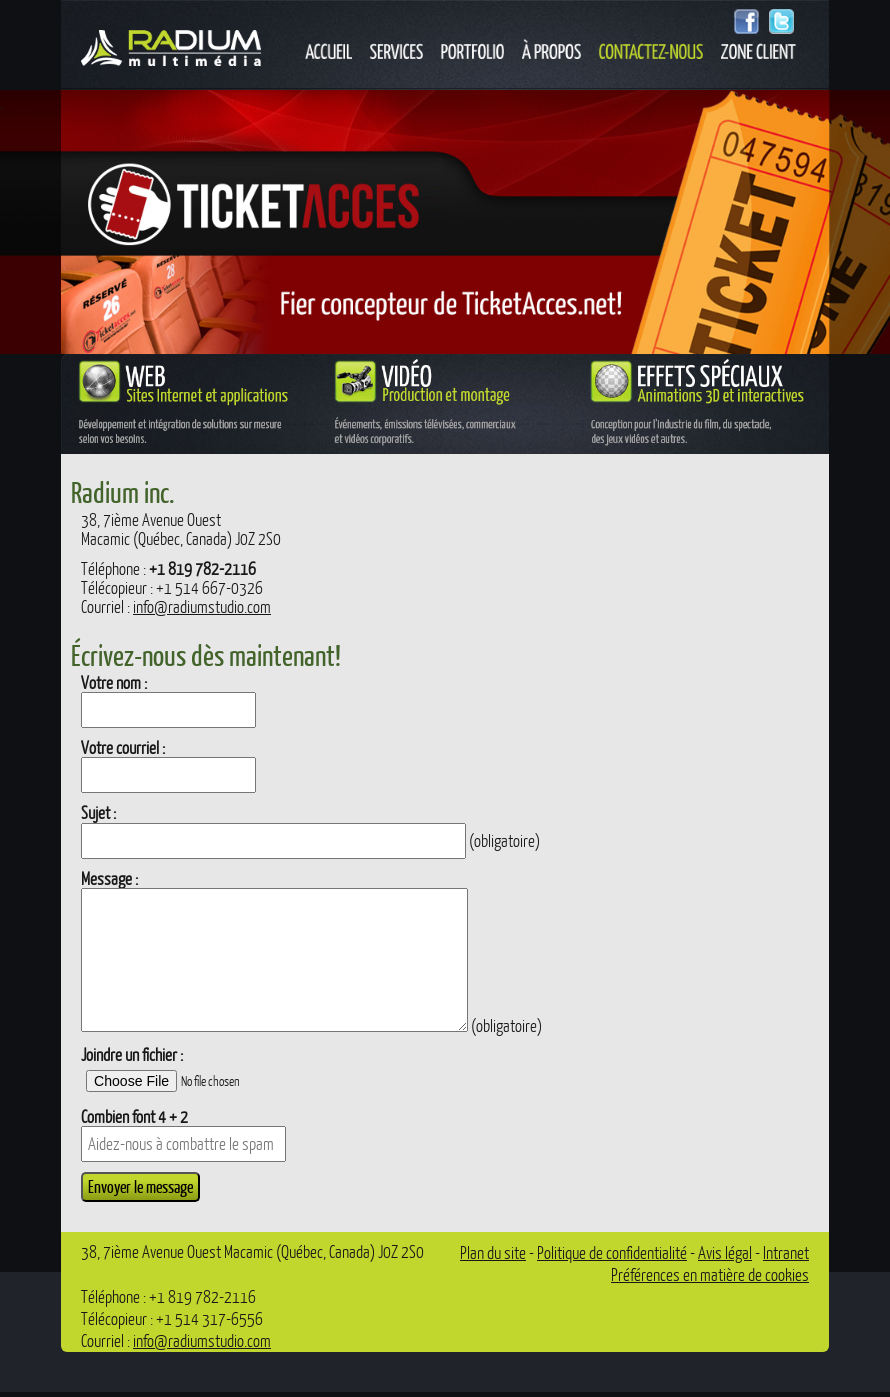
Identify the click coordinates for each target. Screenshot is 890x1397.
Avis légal (725, 1252)
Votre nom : (114, 682)
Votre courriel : (123, 747)
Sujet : (98, 812)
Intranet (786, 1252)
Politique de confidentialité (612, 1252)
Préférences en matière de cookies (710, 1274)
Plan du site (493, 1252)
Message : (109, 878)
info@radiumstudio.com (202, 606)
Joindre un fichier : (132, 1054)
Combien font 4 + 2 (134, 1116)
